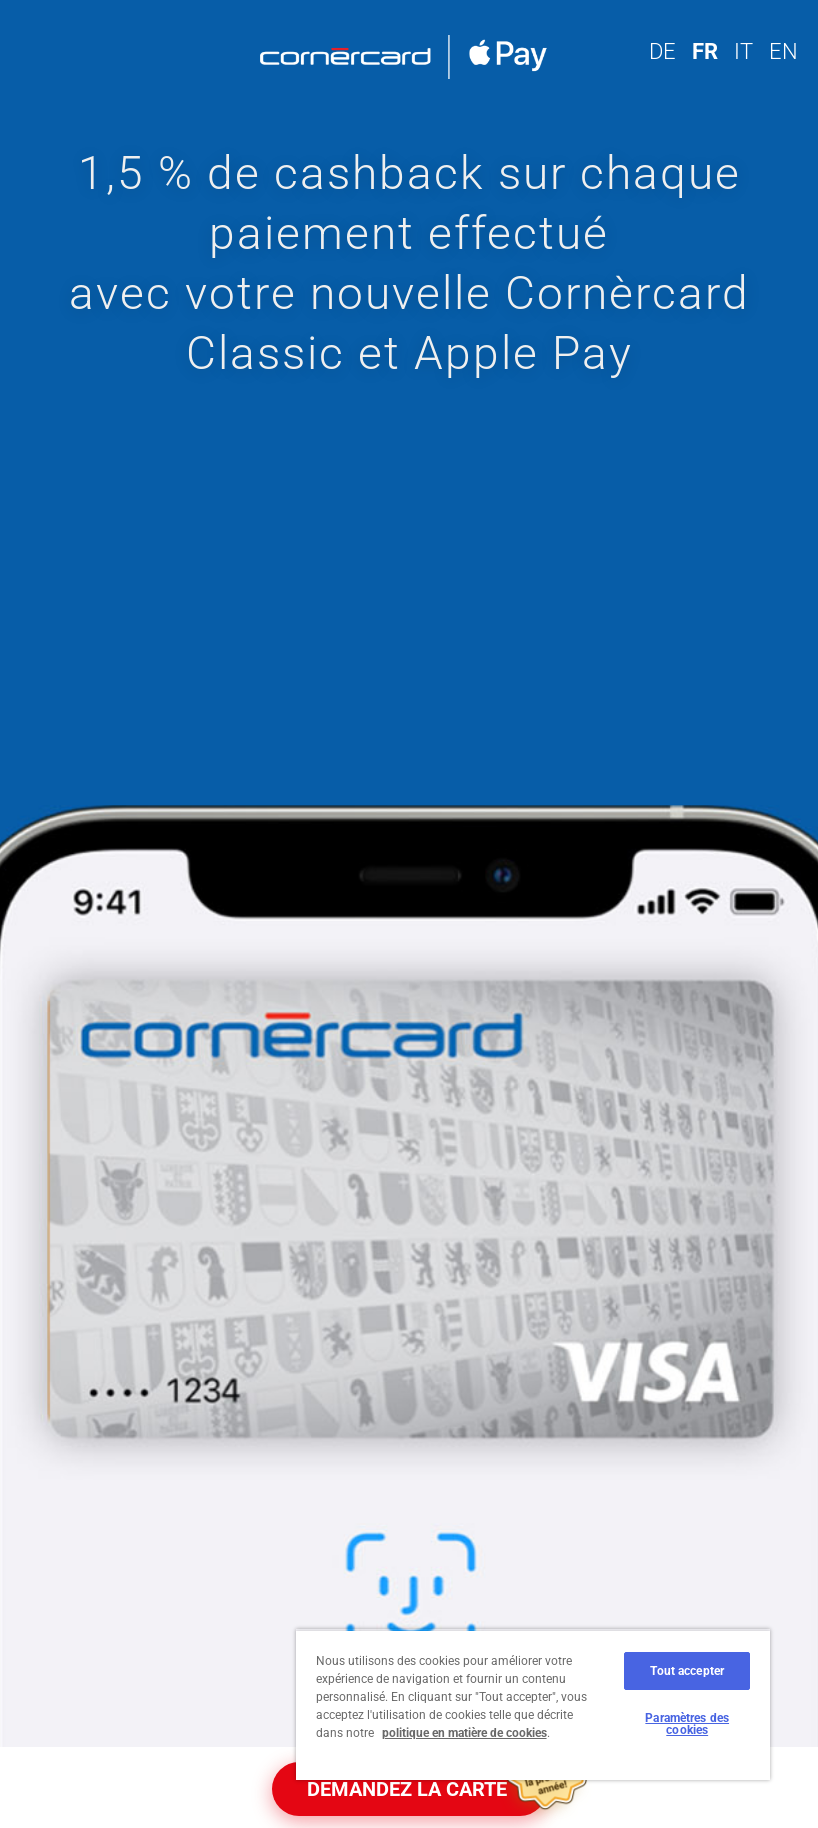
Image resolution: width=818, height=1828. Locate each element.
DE (662, 51)
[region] (533, 1704)
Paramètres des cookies (687, 1724)
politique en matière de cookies (464, 1733)
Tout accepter (687, 1671)
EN (783, 51)
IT (743, 51)
